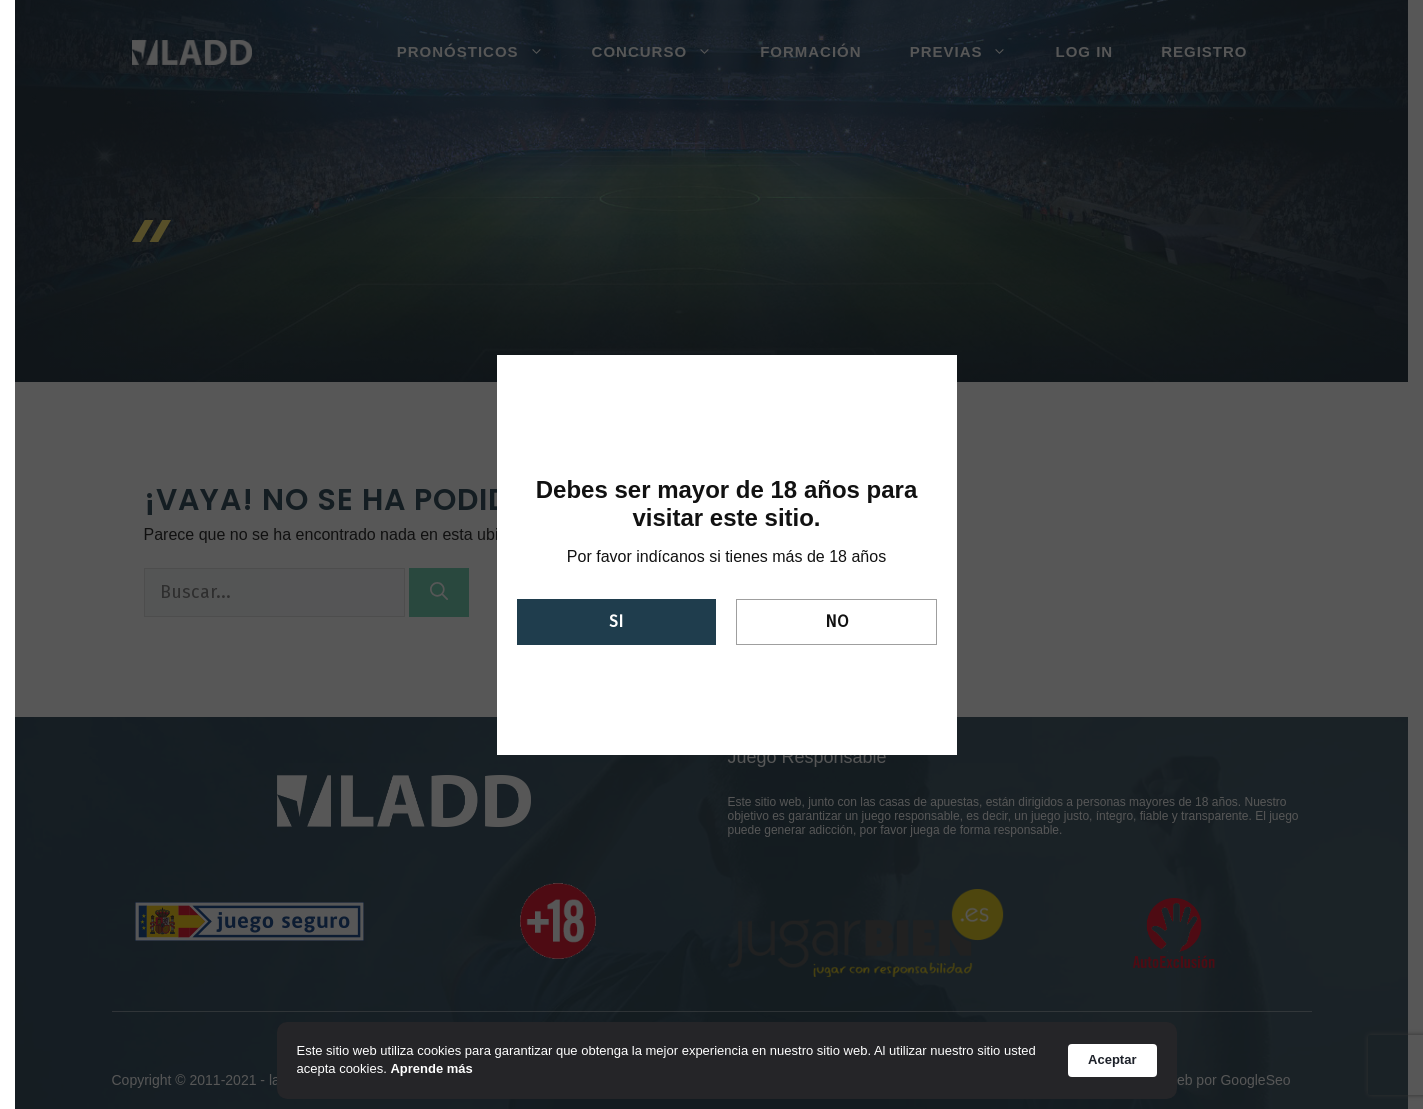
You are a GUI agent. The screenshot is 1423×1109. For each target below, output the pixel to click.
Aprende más (431, 1068)
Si (616, 621)
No (836, 621)
